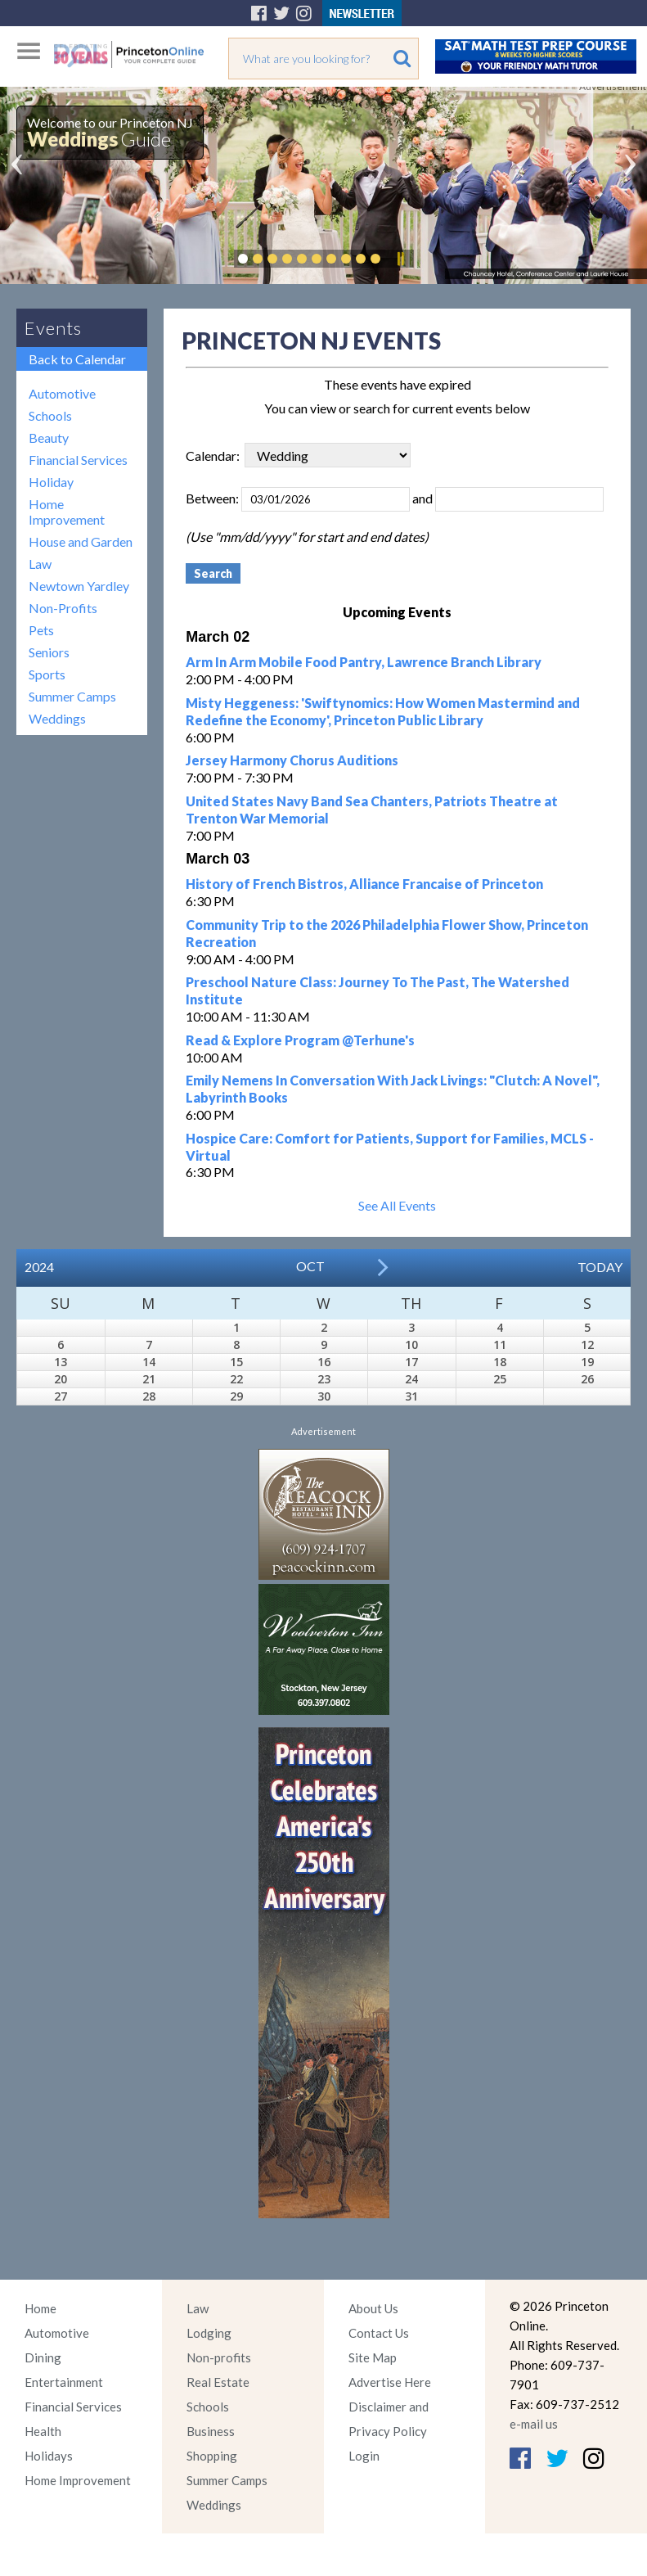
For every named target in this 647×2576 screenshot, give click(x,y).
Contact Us (378, 2333)
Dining (43, 2357)
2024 (39, 1266)
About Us (373, 2308)
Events (53, 328)
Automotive (62, 393)
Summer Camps (72, 696)
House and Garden (81, 541)
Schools (50, 415)
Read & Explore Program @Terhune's (300, 1040)
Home (40, 2308)
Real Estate (217, 2382)
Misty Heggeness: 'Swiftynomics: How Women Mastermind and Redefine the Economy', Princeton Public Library (383, 711)
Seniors (49, 652)
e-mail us (534, 2423)
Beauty (49, 437)
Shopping (211, 2455)
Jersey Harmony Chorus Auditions (292, 760)
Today (599, 1266)
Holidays (49, 2455)
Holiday (51, 481)
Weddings (57, 718)
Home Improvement (67, 511)
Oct (310, 1266)
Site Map (372, 2357)
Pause (400, 258)
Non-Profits (63, 608)
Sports (47, 674)
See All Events (397, 1205)
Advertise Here (389, 2382)
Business (210, 2431)
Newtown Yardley (79, 585)
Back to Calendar (77, 359)
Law (40, 563)
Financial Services (78, 459)
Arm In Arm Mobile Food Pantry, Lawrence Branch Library (363, 662)
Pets (41, 630)
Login (364, 2455)
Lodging (208, 2333)
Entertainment (64, 2382)
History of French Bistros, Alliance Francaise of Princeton (364, 883)
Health (43, 2431)
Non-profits (218, 2357)
